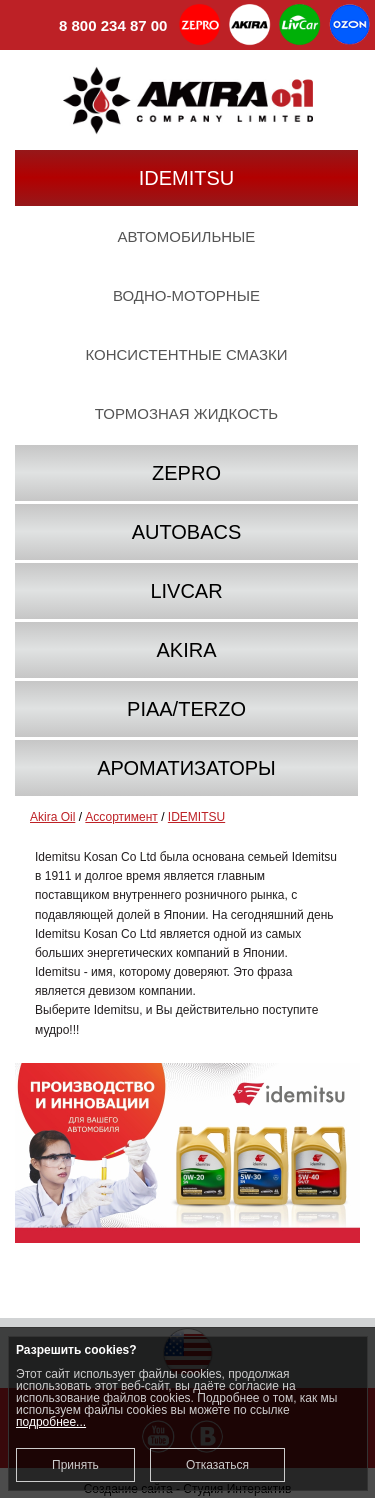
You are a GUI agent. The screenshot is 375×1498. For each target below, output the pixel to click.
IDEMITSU (196, 817)
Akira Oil (52, 817)
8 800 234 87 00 (91, 27)
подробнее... (51, 1422)
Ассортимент (121, 817)
